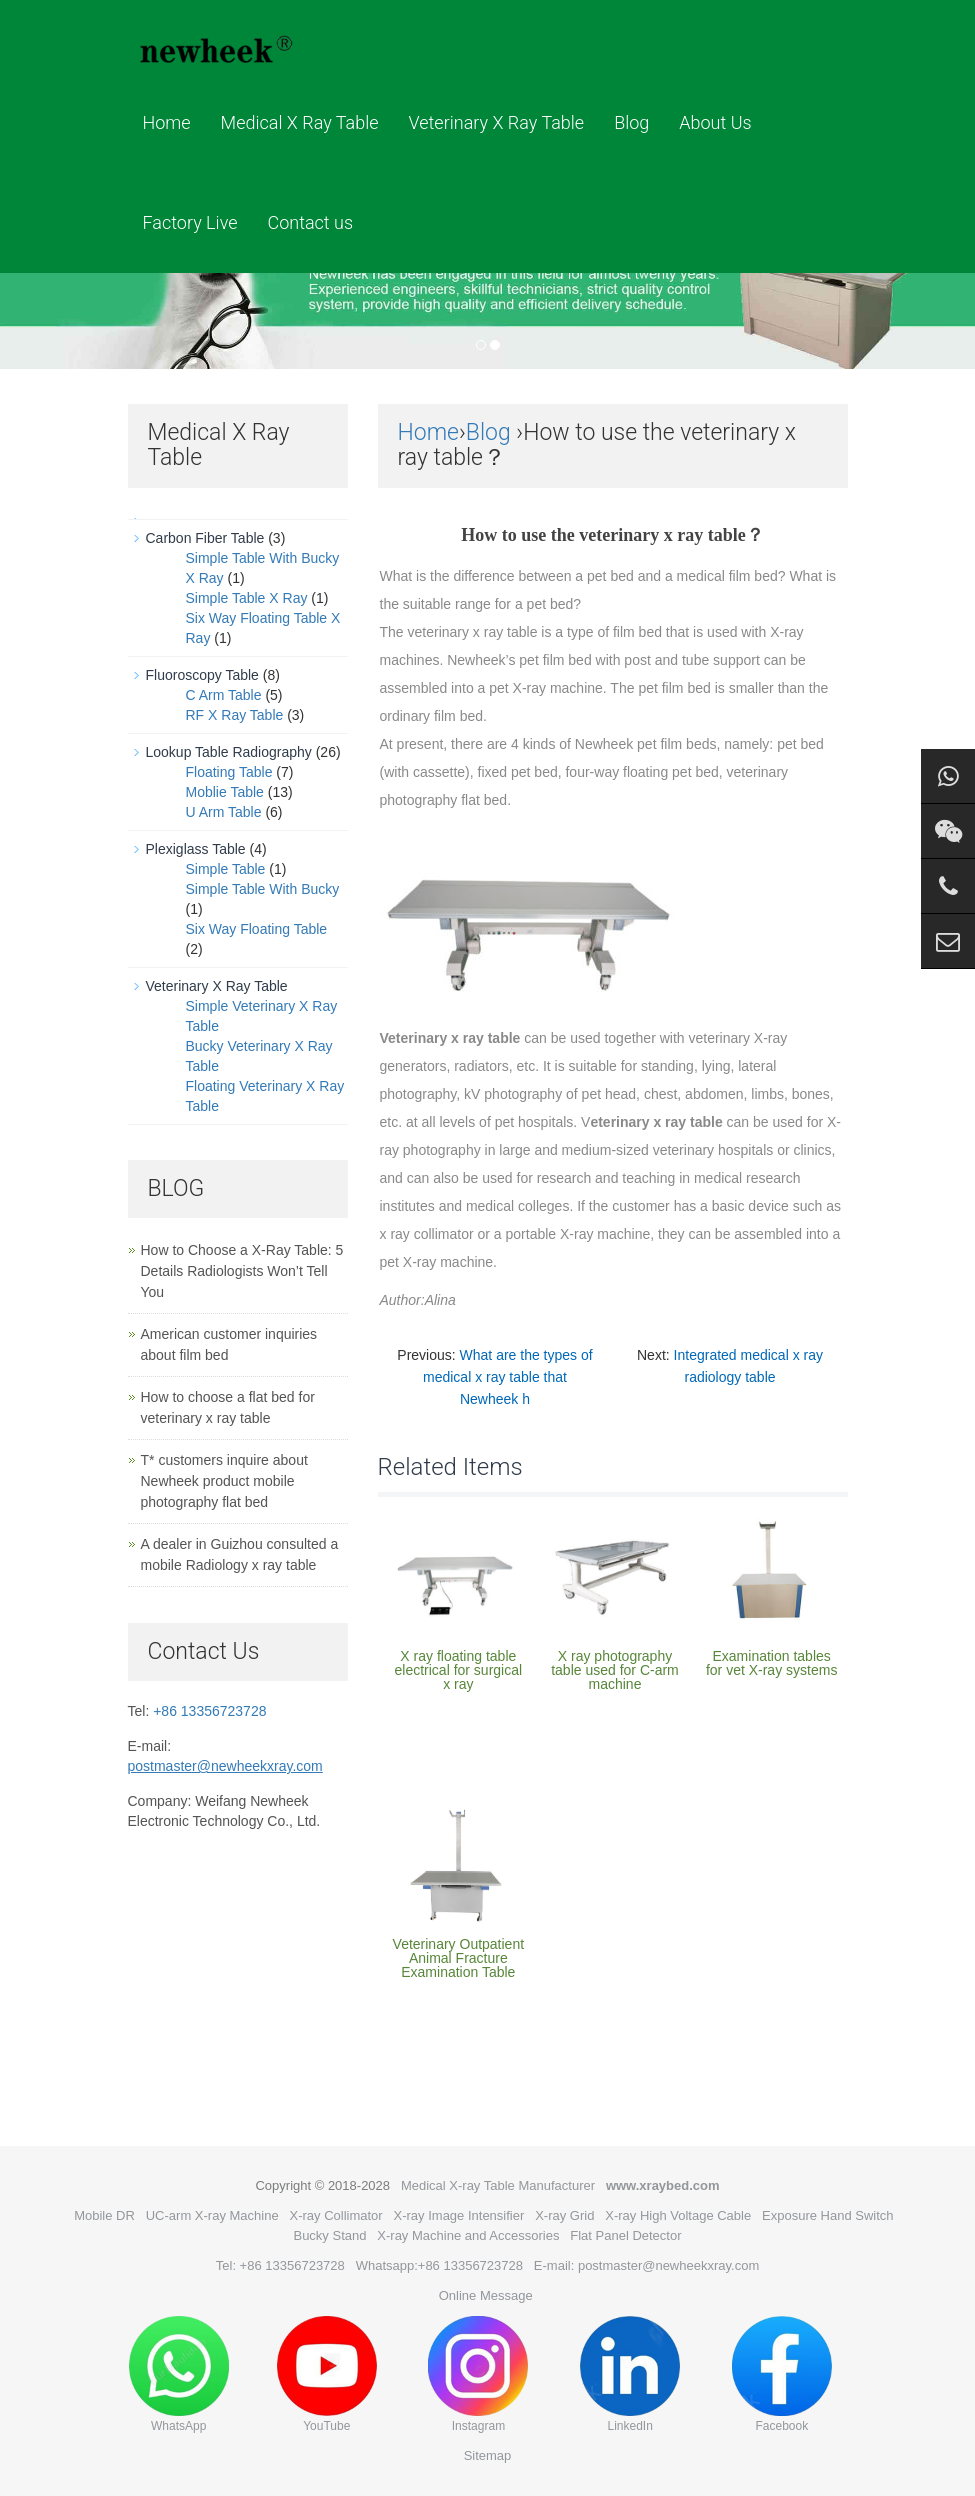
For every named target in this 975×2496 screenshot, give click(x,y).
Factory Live (190, 222)
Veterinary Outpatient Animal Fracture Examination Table (459, 1958)
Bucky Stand (329, 2235)
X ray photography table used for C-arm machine (615, 1670)
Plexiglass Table (196, 849)
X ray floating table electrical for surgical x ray (459, 1670)
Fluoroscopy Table (202, 675)
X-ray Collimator (335, 2215)
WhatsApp (179, 2374)
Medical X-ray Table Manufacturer (498, 2185)
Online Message (486, 2295)
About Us (715, 122)
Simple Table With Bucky (263, 889)
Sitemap (488, 2455)
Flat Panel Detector (625, 2235)
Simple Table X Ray (247, 598)
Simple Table (226, 869)
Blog (631, 122)
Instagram (478, 2374)
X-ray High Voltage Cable (678, 2215)
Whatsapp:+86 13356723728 (439, 2265)
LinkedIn (630, 2374)
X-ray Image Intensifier (459, 2215)
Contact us (310, 222)
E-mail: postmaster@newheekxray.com (646, 2265)
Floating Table (229, 772)
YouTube (327, 2374)
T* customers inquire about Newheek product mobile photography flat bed (224, 1481)
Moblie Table (225, 792)
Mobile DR (104, 2215)
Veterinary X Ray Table (497, 122)
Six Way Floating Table (257, 929)
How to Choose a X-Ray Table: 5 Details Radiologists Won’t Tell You (242, 1271)
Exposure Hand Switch (828, 2215)
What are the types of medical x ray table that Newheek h (508, 1377)
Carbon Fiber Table (205, 538)
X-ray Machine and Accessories (468, 2235)
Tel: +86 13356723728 (280, 2265)
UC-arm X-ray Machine (212, 2215)
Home (167, 122)
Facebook (782, 2374)
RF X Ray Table (235, 715)
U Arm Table (224, 812)
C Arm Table (224, 695)
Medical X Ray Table (300, 122)
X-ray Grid (564, 2215)
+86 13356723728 (209, 1711)
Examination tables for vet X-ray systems (771, 1663)
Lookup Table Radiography (229, 752)
